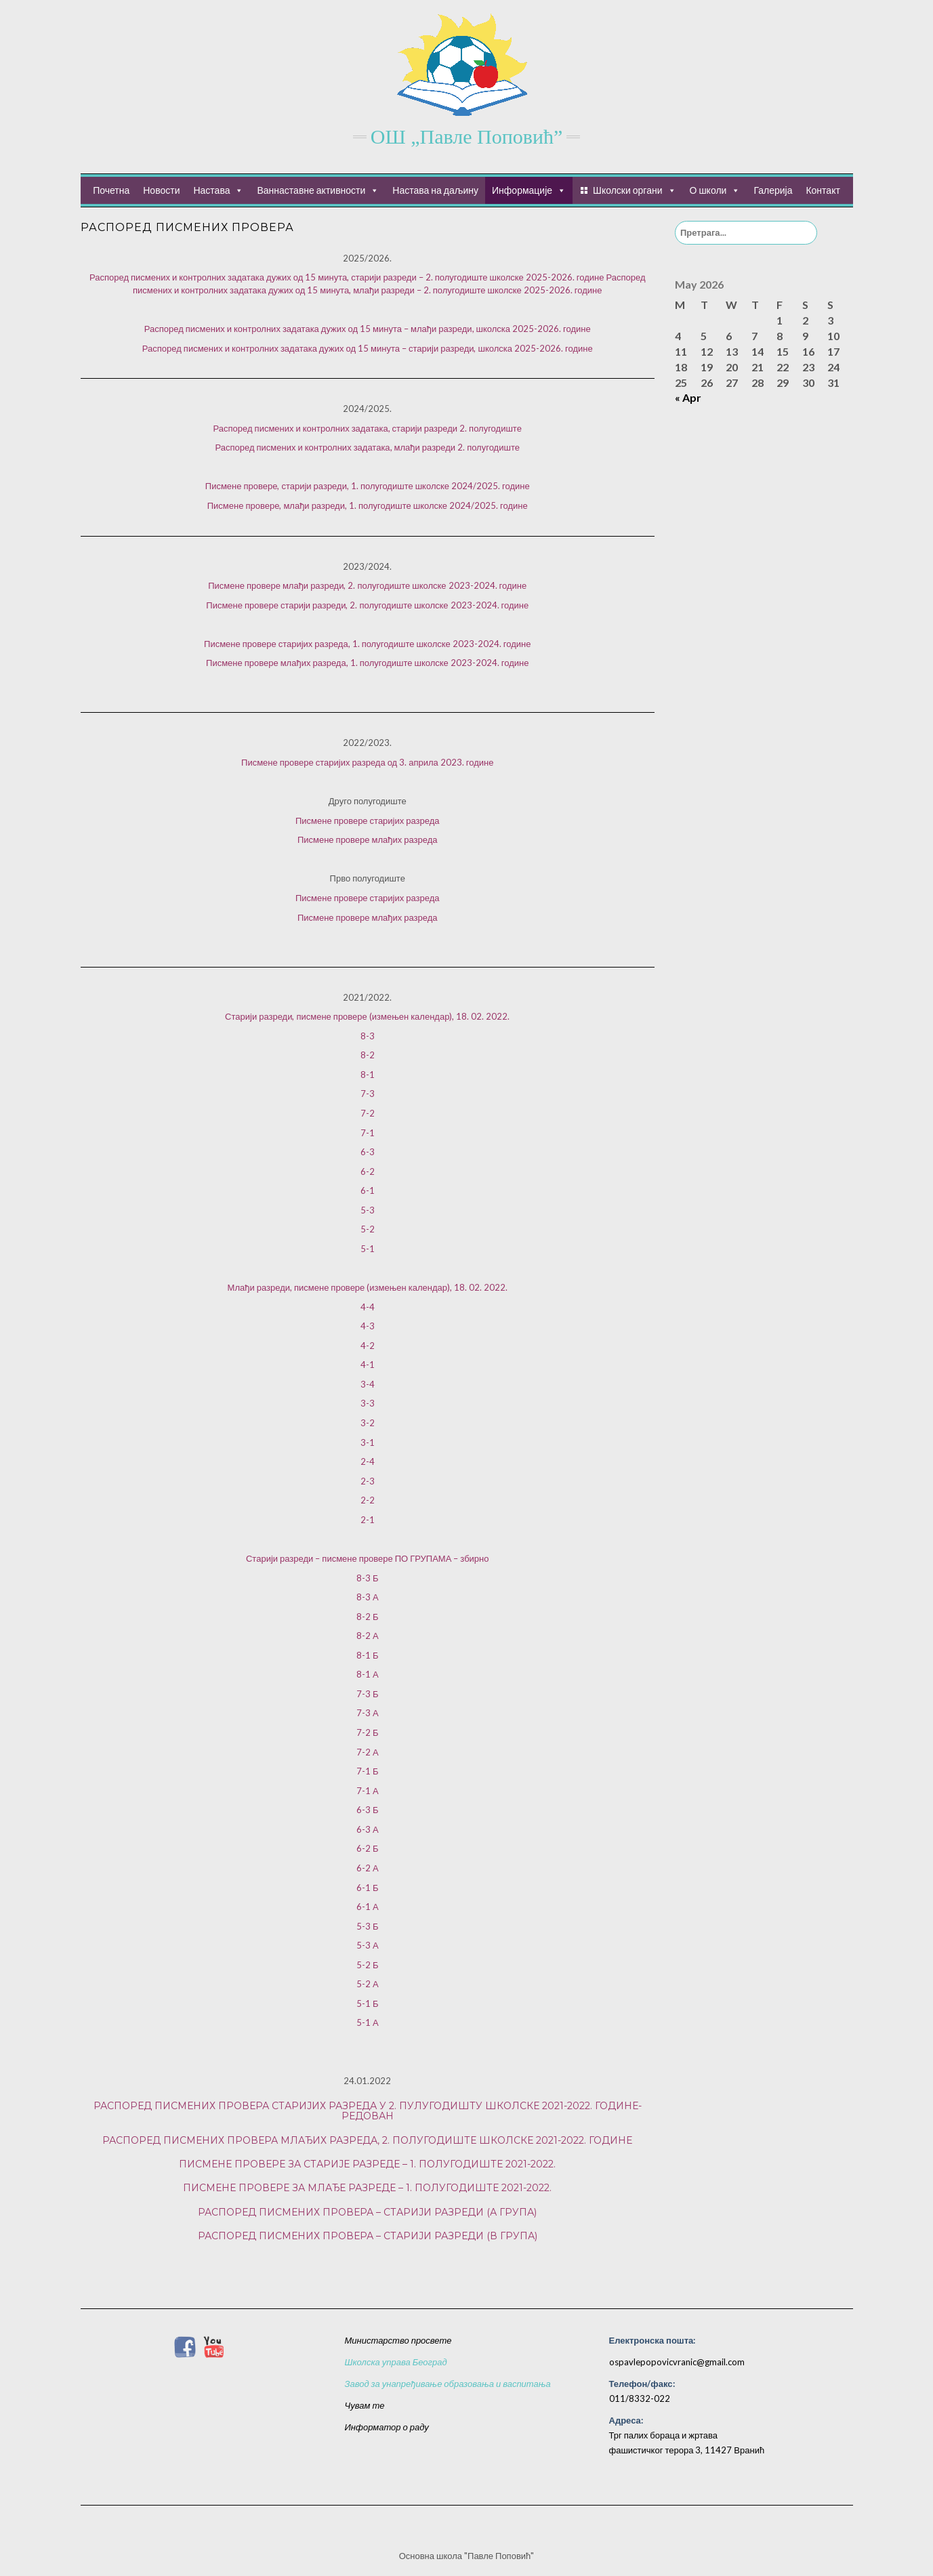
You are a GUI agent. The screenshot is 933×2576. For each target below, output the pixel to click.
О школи (708, 190)
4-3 (367, 1326)
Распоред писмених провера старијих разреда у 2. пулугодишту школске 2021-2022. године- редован (368, 2111)
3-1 (367, 1442)
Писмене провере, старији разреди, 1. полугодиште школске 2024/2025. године (367, 485)
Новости (161, 190)
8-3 (367, 1036)
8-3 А (367, 1597)
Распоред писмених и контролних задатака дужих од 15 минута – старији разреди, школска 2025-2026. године (367, 348)
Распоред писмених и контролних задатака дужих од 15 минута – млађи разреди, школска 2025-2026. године (367, 328)
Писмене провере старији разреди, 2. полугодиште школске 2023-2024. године (367, 605)
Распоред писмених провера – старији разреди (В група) (367, 2236)
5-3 (367, 1210)
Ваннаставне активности (311, 190)
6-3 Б (367, 1809)
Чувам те (365, 2405)
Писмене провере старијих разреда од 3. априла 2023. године (367, 762)
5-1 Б (367, 2003)
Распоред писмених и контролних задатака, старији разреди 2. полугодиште (367, 428)
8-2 (367, 1055)
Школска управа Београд (396, 2361)
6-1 (367, 1190)
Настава (211, 190)
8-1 (367, 1074)
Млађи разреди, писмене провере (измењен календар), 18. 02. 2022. (367, 1287)
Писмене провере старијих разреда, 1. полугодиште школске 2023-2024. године (367, 643)
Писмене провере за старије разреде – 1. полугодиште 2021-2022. (367, 2164)
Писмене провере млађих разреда (367, 839)
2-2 (367, 1500)
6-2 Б (367, 1848)
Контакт (822, 190)
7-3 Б (367, 1693)
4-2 (367, 1345)
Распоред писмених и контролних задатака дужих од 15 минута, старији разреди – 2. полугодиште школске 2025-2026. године (346, 277)
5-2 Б (367, 1964)
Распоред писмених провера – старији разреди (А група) (367, 2212)
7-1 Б (367, 1771)
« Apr (688, 397)
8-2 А (367, 1635)
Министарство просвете (398, 2340)
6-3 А (367, 1829)
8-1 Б (367, 1655)
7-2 (367, 1113)
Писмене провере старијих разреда (367, 820)
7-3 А (367, 1712)
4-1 (367, 1364)
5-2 (367, 1229)
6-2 (367, 1171)
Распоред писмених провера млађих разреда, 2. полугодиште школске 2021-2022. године (367, 2140)
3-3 (367, 1403)
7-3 (367, 1093)
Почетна (111, 190)
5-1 (367, 1248)
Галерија (772, 190)
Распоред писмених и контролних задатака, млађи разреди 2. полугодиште (367, 447)
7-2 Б (367, 1732)
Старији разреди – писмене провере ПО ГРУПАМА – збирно (367, 1558)
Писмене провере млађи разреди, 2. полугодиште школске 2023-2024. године (367, 585)
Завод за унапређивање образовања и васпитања (448, 2383)
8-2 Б (367, 1616)
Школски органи (627, 190)
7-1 (367, 1132)
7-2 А (367, 1752)
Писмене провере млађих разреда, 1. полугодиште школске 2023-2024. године (367, 662)
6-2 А (367, 1868)
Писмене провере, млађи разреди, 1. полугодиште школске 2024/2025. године (367, 505)
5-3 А (367, 1945)
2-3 (367, 1481)
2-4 (367, 1461)
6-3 (367, 1151)
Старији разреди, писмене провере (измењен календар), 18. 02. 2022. (367, 1016)
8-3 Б (367, 1578)
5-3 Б (367, 1926)
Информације (522, 190)
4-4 (367, 1307)
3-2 (367, 1422)
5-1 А (367, 2022)
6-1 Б (367, 1887)
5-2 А (367, 1983)
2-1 (367, 1519)
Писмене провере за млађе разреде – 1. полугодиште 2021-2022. (367, 2188)
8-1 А (367, 1674)
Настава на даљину (435, 190)
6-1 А (367, 1906)
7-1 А (367, 1790)
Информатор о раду (387, 2427)
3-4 (367, 1384)
